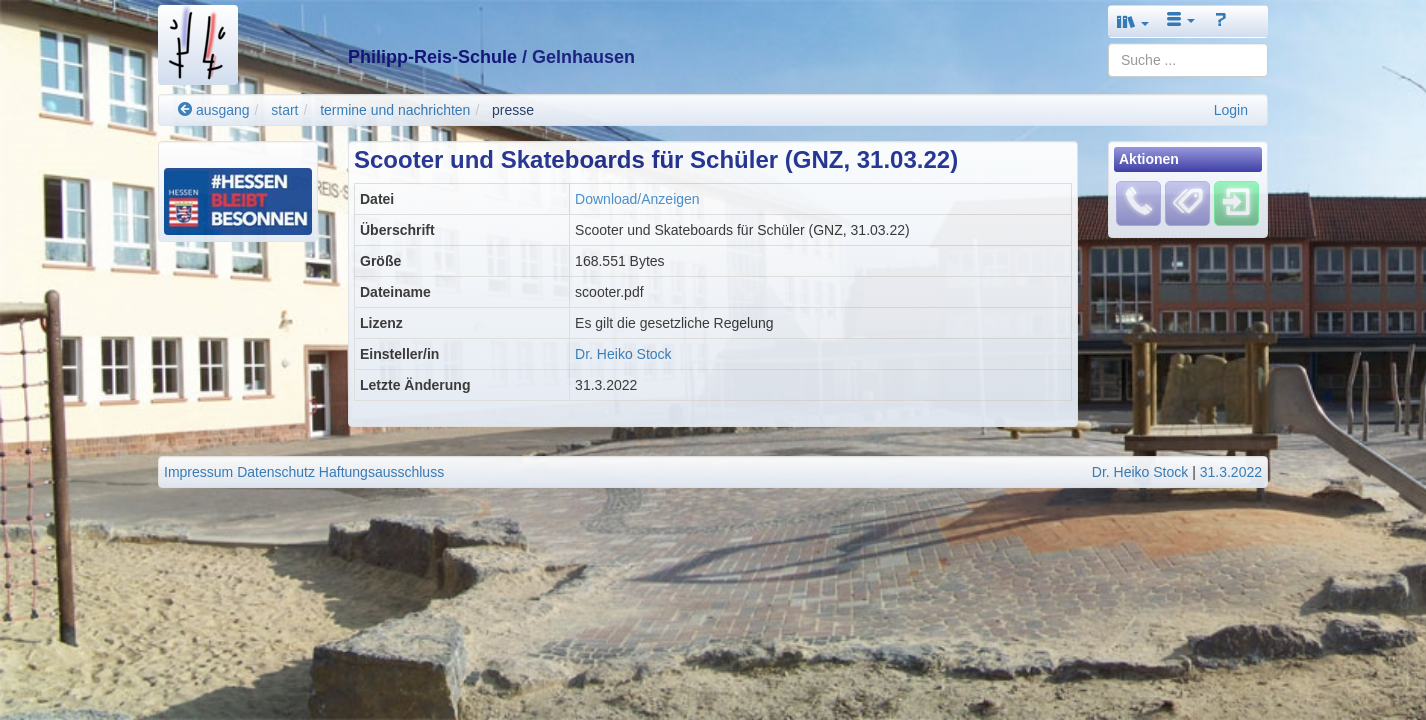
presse (513, 110)
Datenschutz (276, 472)
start (284, 110)
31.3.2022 (1231, 472)
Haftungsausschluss (381, 472)
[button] (1133, 21)
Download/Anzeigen (637, 199)
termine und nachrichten (395, 110)
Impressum (198, 472)
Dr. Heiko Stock (623, 354)
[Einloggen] (1236, 203)
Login (1231, 110)
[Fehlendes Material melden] (1138, 203)
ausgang (214, 110)
